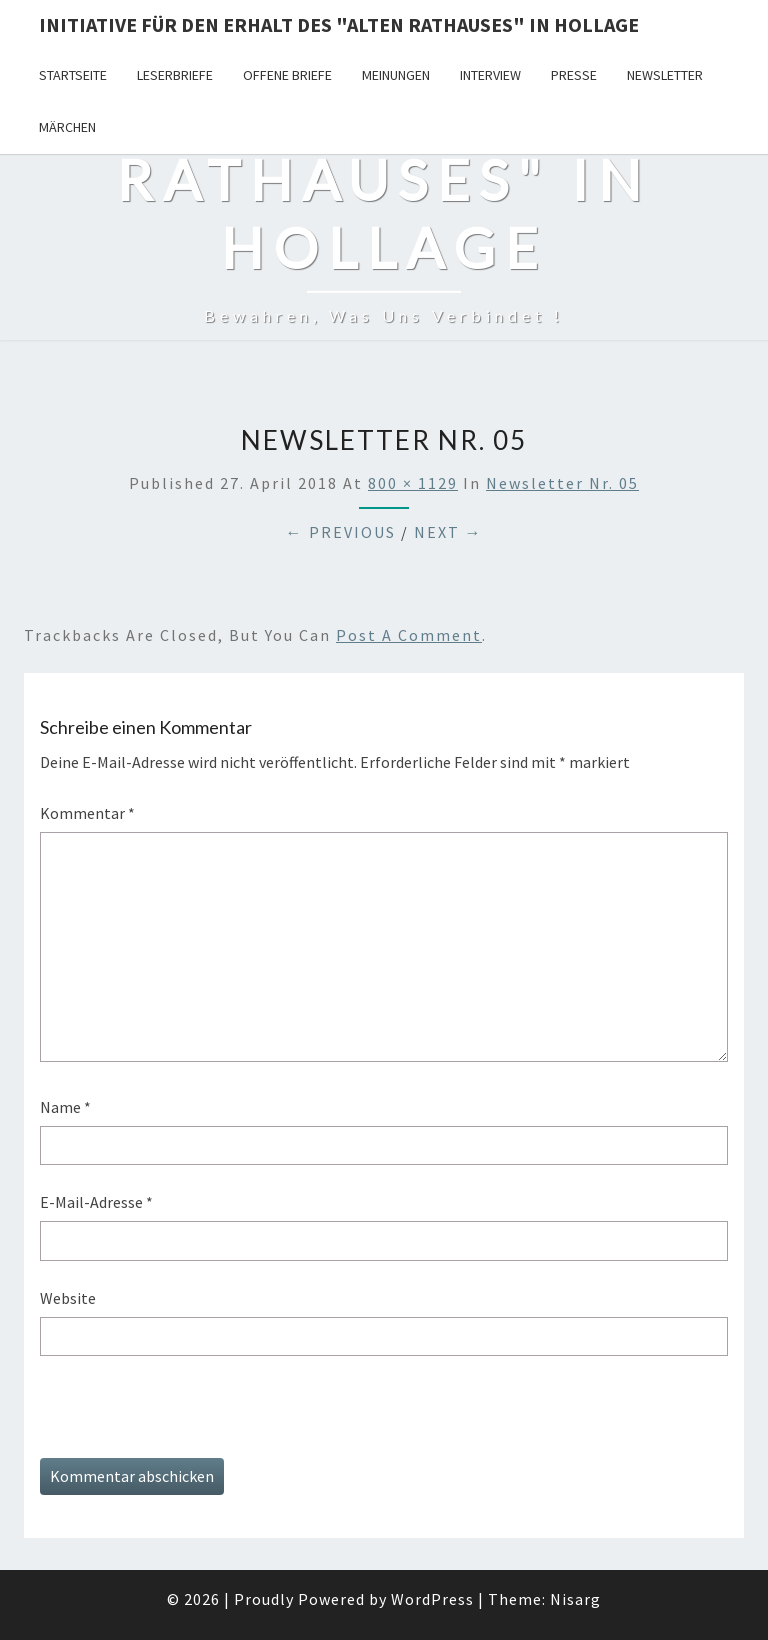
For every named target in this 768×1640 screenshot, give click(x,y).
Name (65, 1107)
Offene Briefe (287, 75)
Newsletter (665, 75)
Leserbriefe (175, 75)
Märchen (67, 127)
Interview (490, 75)
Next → (448, 532)
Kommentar (87, 813)
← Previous (341, 532)
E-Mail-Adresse (96, 1202)
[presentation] (192, 1419)
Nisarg (575, 1599)
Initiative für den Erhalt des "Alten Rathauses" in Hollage (339, 24)
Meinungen (396, 75)
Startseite (73, 75)
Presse (574, 75)
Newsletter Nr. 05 (562, 483)
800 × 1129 (413, 483)
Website (68, 1298)
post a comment (409, 635)
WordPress (432, 1599)
